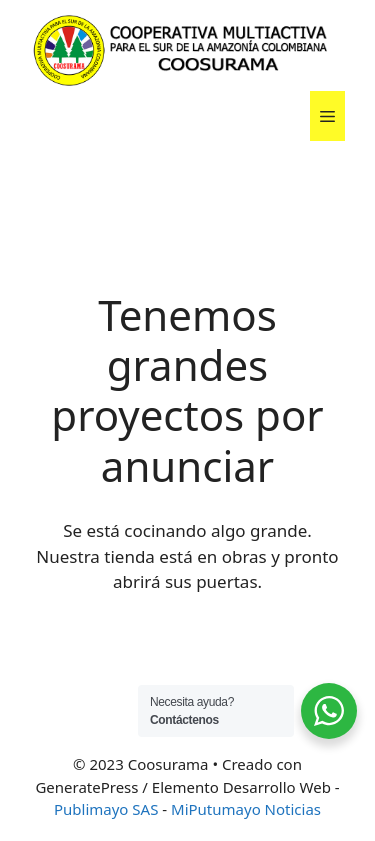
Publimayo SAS (106, 809)
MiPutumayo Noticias (246, 809)
